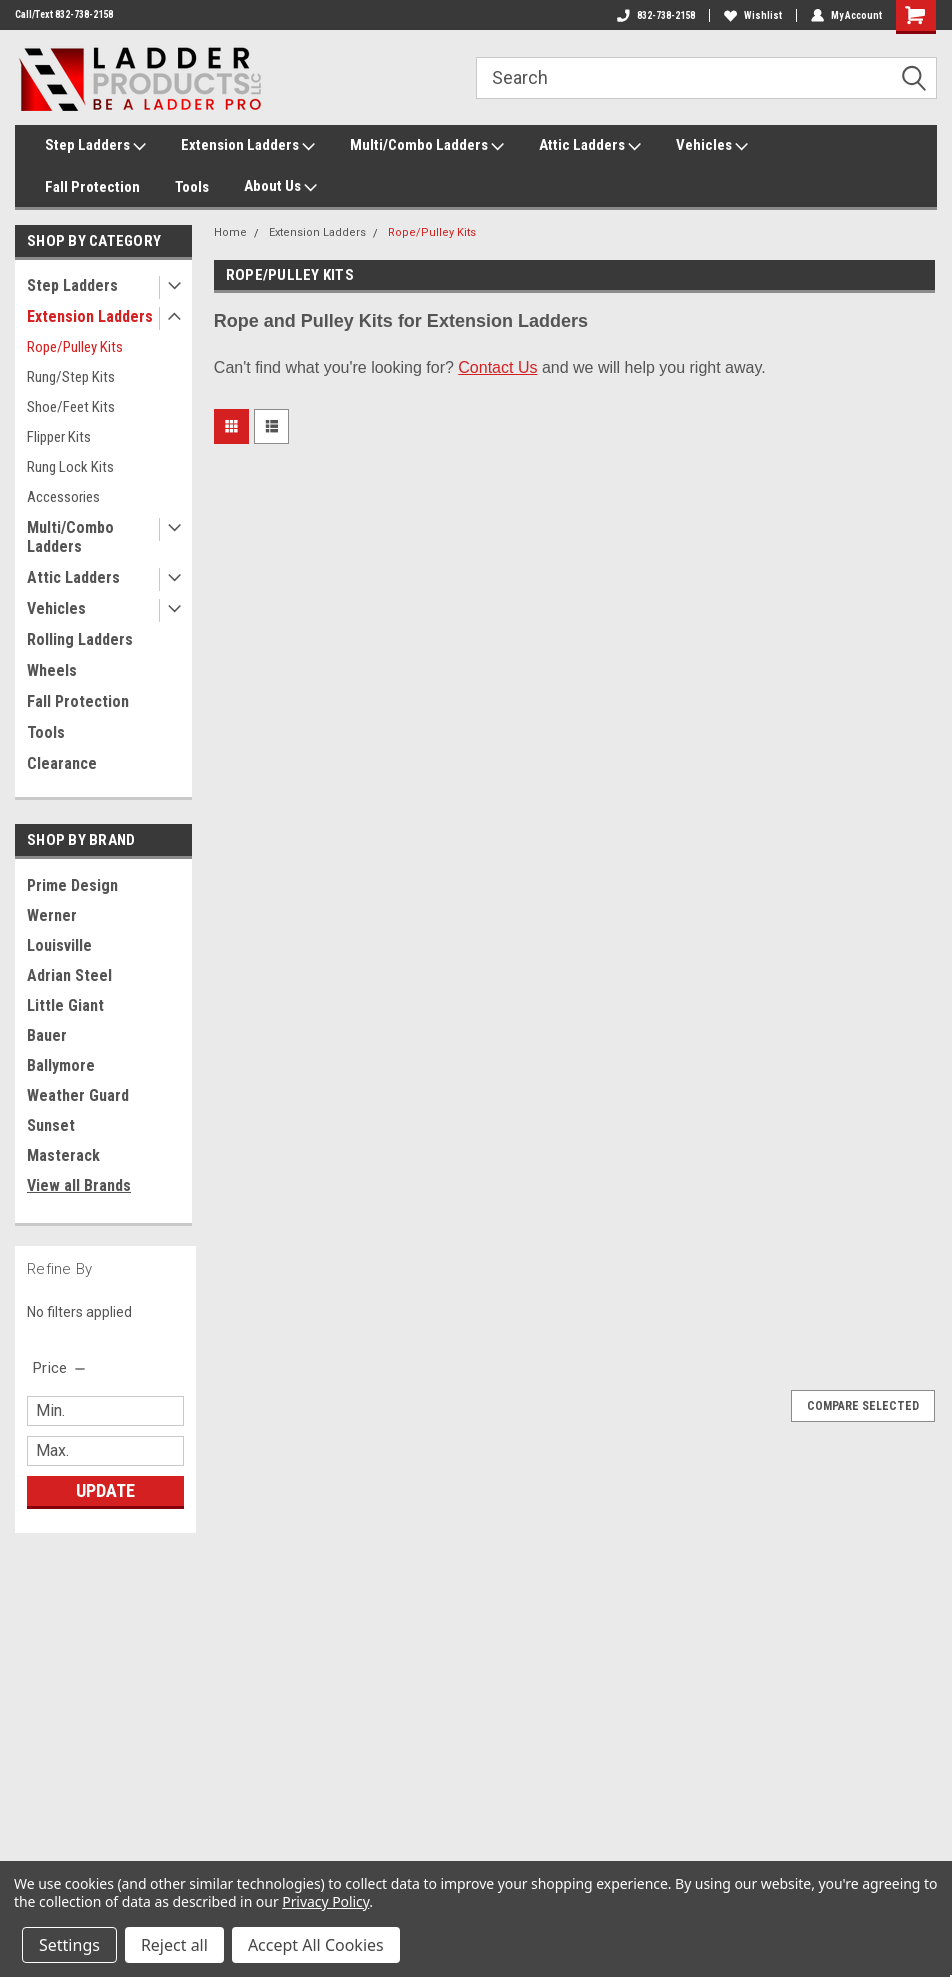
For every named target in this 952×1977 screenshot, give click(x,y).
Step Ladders (95, 146)
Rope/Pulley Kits (75, 347)
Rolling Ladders (80, 639)
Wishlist (753, 15)
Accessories (63, 497)
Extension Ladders (248, 146)
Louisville (59, 945)
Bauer (47, 1035)
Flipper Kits (59, 437)
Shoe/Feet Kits (71, 407)
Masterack (63, 1155)
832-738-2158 (656, 15)
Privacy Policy (325, 1901)
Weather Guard (78, 1095)
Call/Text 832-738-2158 (64, 14)
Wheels (52, 670)
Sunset (51, 1125)
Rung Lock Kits (70, 467)
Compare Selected (863, 1406)
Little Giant (65, 1005)
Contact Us (497, 367)
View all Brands (79, 1185)
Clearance (62, 763)
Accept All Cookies (316, 1945)
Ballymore (61, 1065)
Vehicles (712, 146)
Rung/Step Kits (71, 377)
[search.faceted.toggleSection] (60, 1368)
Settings (69, 1945)
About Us (280, 187)
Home (230, 232)
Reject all (174, 1945)
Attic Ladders (590, 146)
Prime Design (72, 885)
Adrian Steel (69, 975)
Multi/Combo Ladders (427, 146)
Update (105, 1490)
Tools (192, 187)
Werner (52, 915)
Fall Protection (92, 187)
